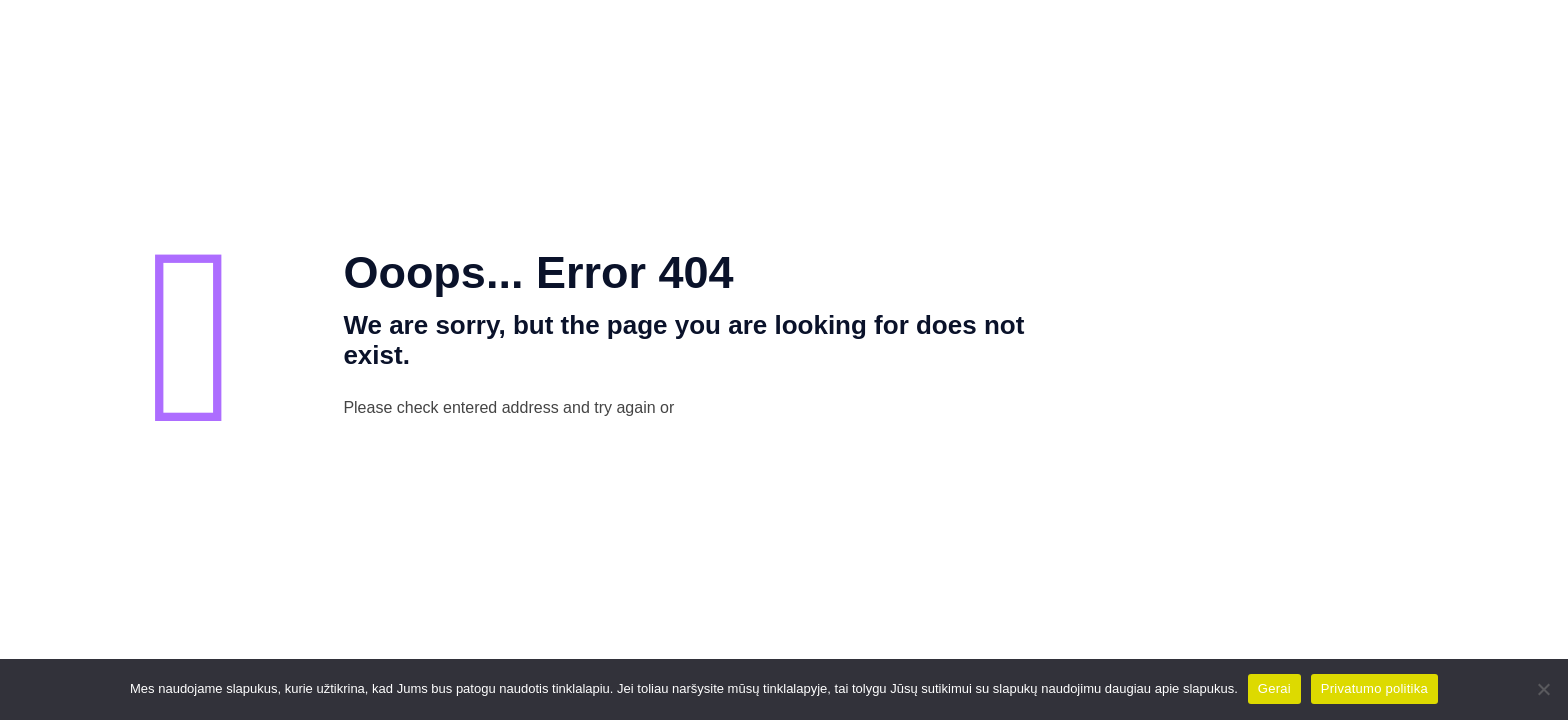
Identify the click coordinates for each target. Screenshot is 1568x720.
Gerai (1274, 688)
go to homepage (802, 409)
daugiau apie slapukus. (1171, 688)
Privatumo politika (1374, 688)
